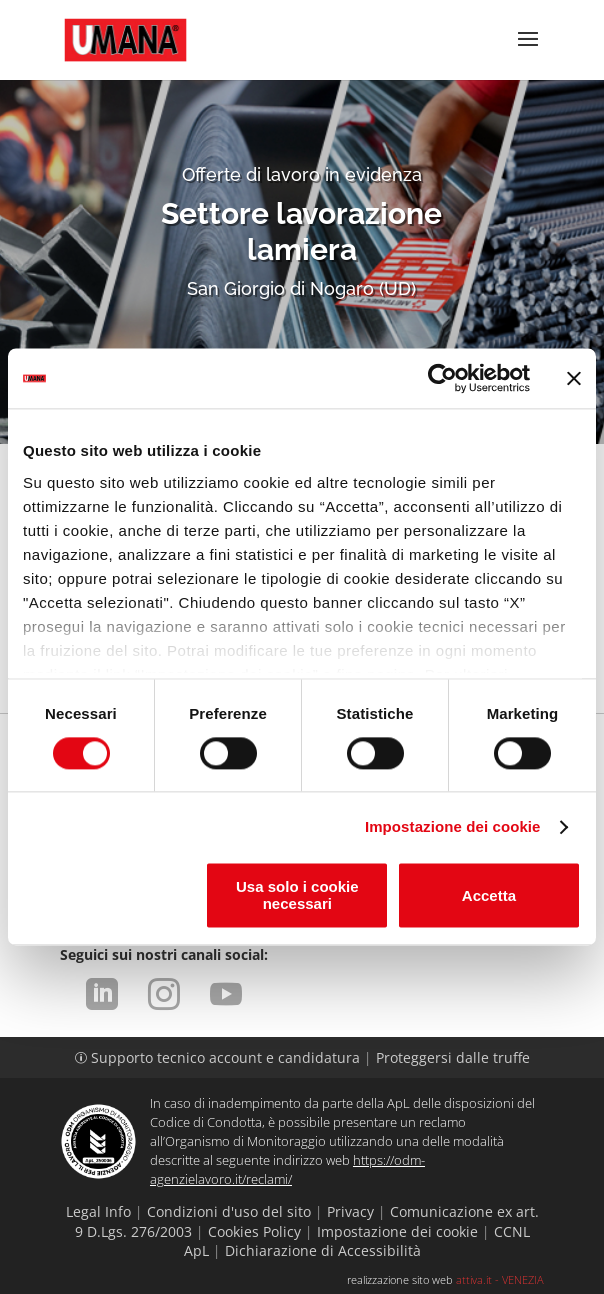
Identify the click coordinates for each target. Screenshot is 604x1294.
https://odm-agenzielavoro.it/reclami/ (287, 1169)
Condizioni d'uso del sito (229, 1211)
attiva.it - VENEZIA (500, 1279)
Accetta (489, 895)
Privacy (350, 1211)
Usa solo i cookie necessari (297, 896)
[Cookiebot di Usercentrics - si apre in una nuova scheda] (442, 378)
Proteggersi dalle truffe (453, 1057)
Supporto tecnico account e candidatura (219, 1057)
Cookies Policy (254, 1231)
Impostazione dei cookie (453, 826)
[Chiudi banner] (574, 378)
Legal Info (98, 1211)
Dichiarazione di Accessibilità (323, 1250)
